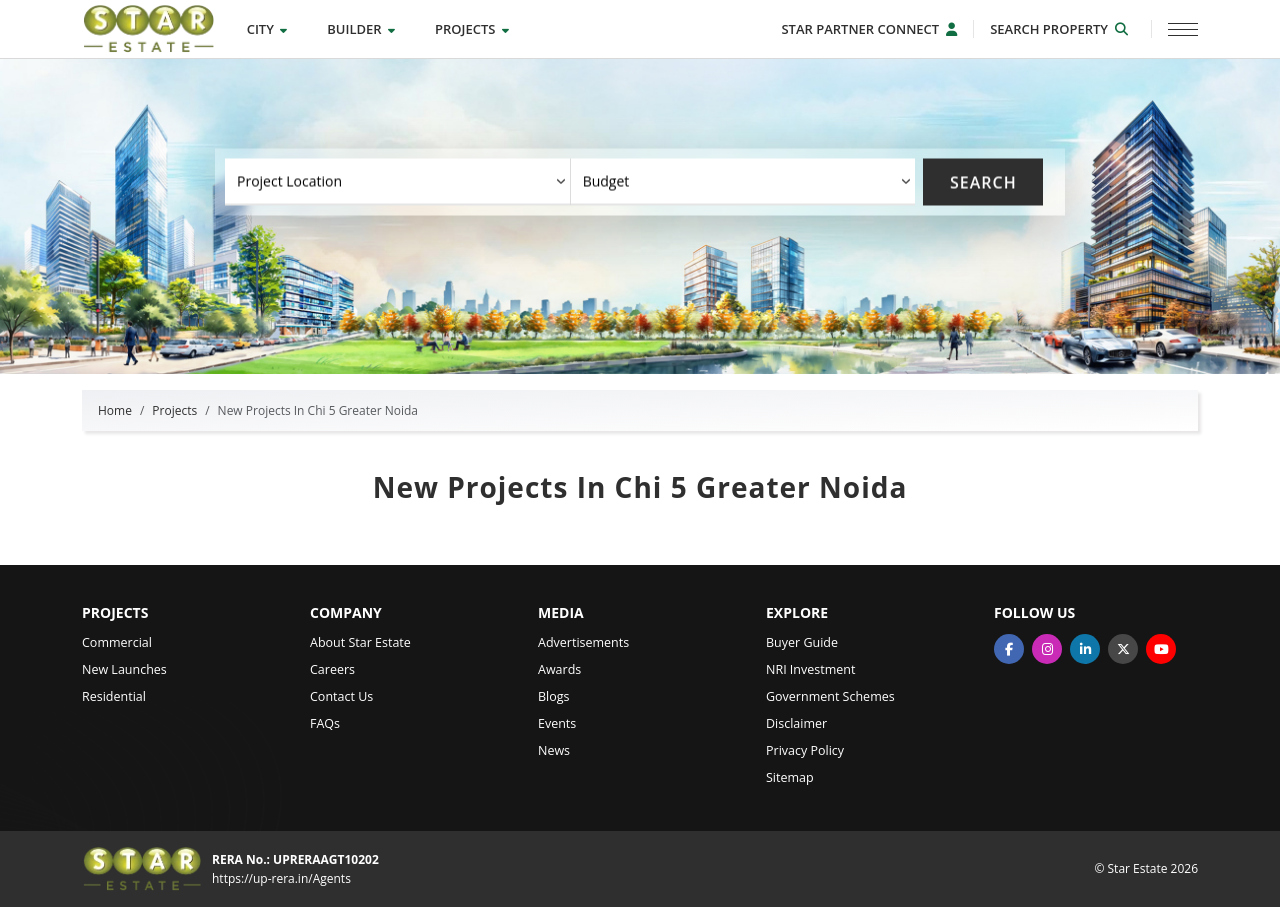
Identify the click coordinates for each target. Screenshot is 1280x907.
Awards (559, 669)
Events (557, 723)
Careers (332, 669)
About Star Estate (360, 642)
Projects (472, 29)
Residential (114, 696)
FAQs (325, 723)
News (554, 750)
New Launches (124, 669)
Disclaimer (796, 723)
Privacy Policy (805, 750)
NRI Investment (810, 669)
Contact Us (341, 696)
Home (115, 410)
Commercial (117, 642)
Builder (361, 29)
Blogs (554, 696)
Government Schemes (830, 696)
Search (983, 182)
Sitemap (790, 777)
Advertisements (583, 642)
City (267, 29)
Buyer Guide (802, 642)
